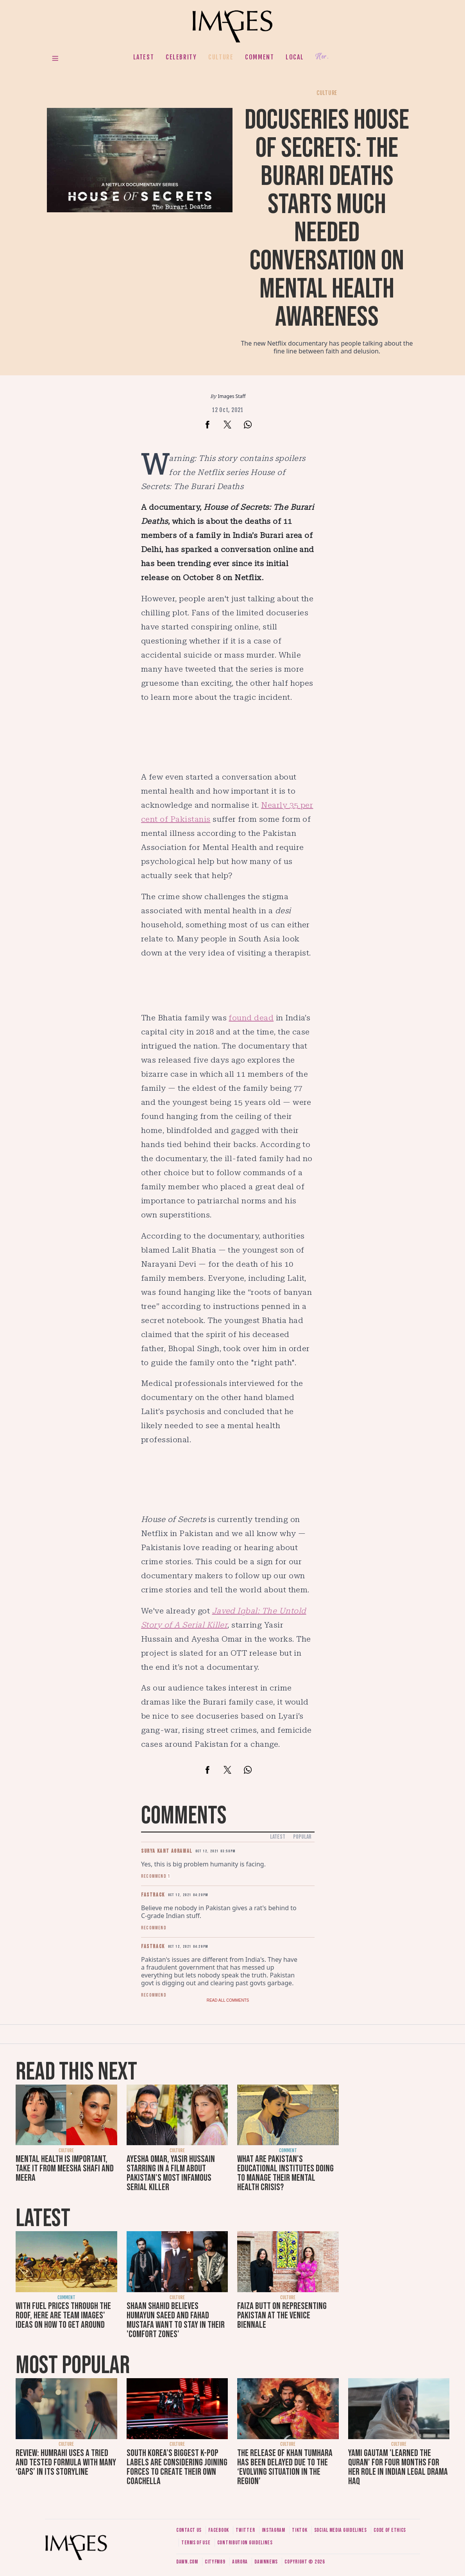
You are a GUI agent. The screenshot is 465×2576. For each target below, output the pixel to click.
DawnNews (266, 2561)
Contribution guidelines (245, 2542)
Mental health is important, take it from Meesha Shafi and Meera (65, 2168)
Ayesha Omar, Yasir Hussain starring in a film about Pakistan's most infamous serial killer (171, 2173)
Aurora (240, 2561)
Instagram (273, 2530)
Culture (220, 57)
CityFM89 (215, 2561)
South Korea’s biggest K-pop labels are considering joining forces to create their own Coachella (177, 2467)
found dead (251, 1017)
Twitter (245, 2530)
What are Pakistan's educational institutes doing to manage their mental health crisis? (285, 2173)
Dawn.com (187, 2561)
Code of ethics (390, 2530)
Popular (302, 1837)
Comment (259, 57)
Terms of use (195, 2542)
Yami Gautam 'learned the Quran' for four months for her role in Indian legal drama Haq (398, 2467)
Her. (322, 57)
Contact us (189, 2530)
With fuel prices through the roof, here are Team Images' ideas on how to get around (63, 2315)
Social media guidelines (340, 2530)
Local (295, 57)
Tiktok (299, 2530)
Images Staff (232, 396)
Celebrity (181, 57)
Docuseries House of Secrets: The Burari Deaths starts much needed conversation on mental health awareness (327, 218)
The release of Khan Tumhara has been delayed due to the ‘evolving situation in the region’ (285, 2467)
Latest (143, 57)
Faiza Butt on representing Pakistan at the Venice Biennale (282, 2315)
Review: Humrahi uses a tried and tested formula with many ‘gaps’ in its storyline (66, 2462)
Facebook (218, 2530)
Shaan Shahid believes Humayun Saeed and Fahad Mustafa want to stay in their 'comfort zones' (176, 2320)
